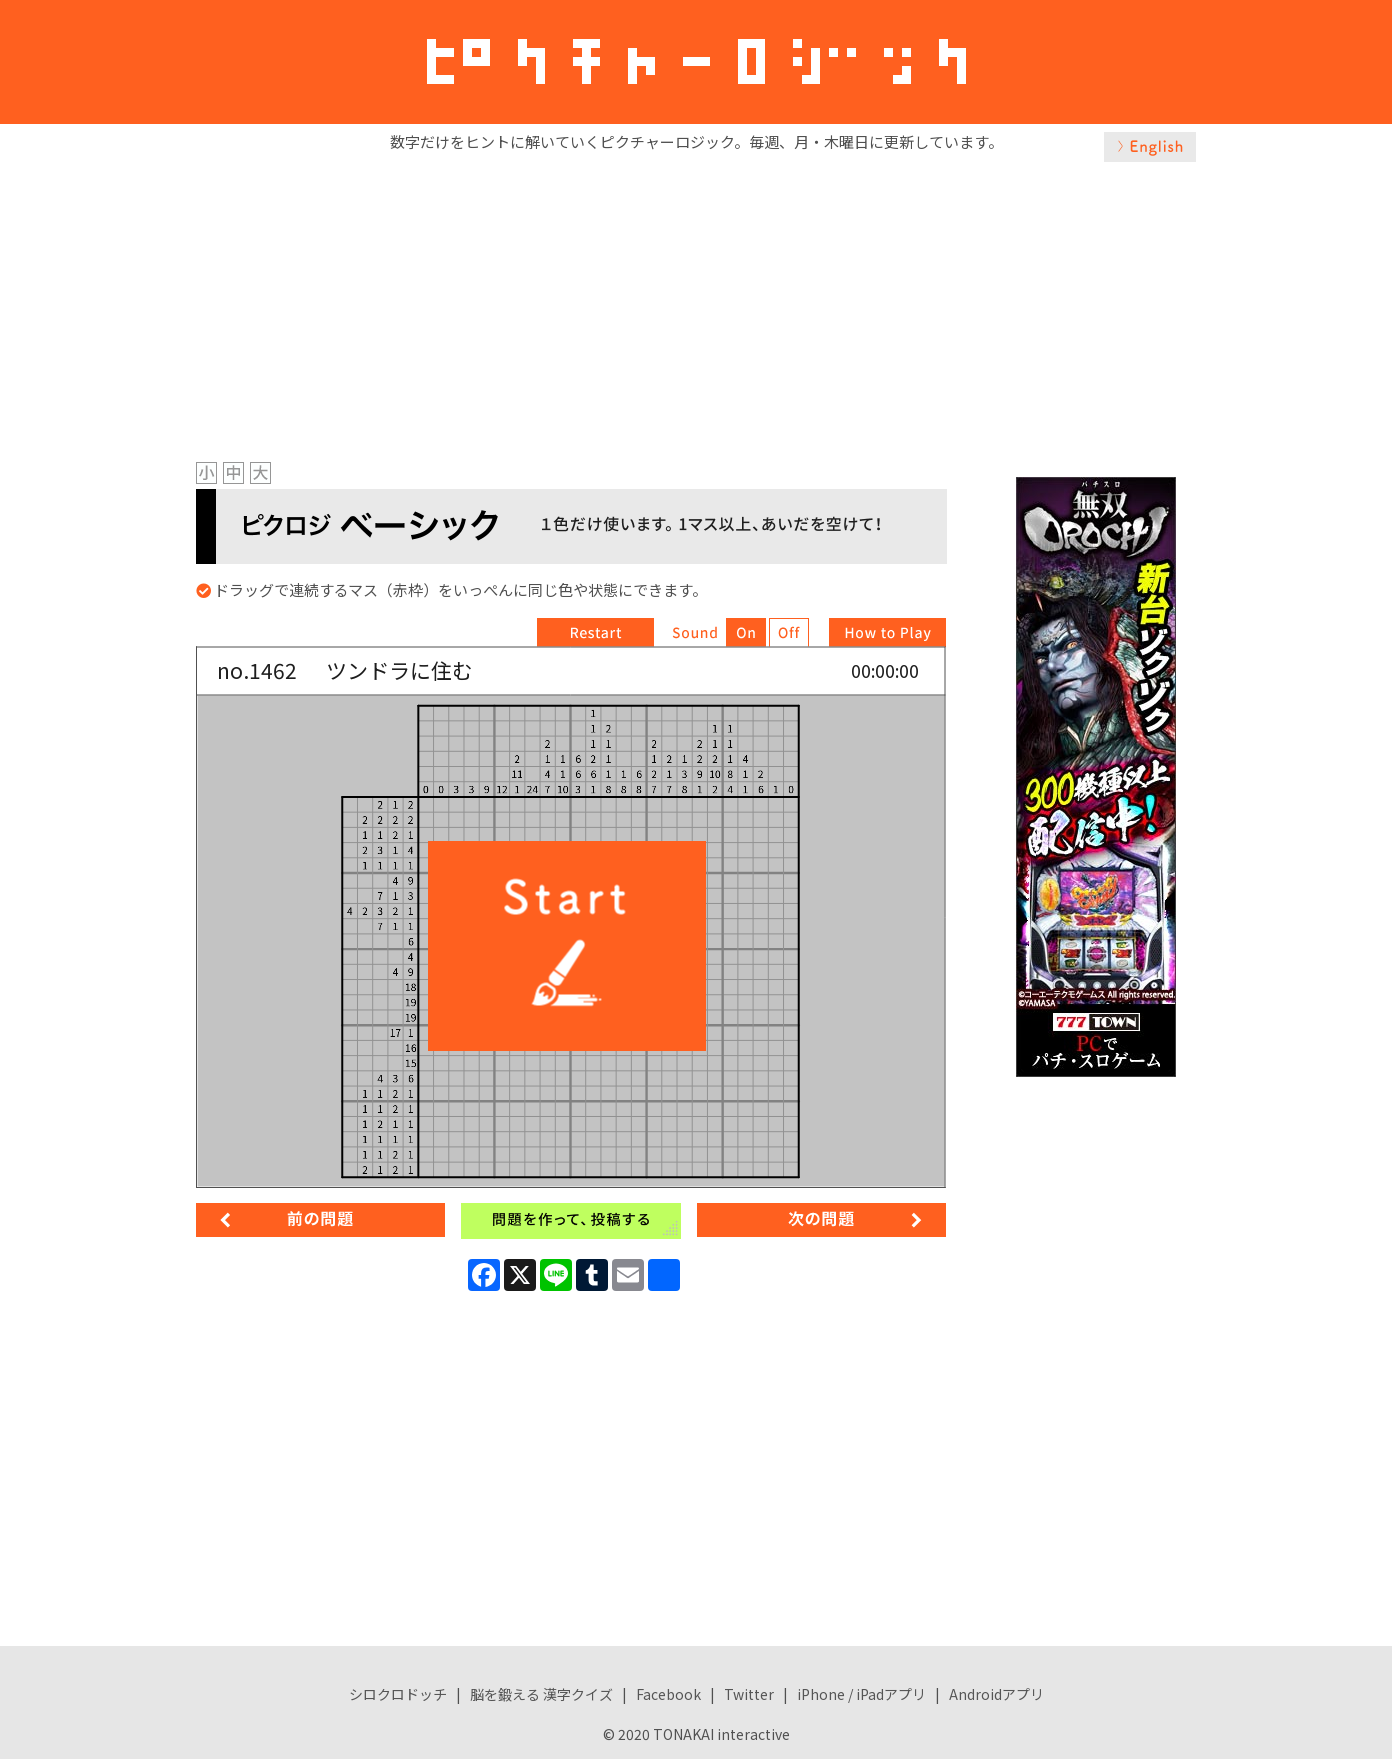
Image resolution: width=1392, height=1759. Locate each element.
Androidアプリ (996, 1694)
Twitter (749, 1694)
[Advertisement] (696, 307)
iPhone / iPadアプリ (861, 1694)
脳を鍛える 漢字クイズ (541, 1694)
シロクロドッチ (398, 1694)
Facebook (668, 1694)
